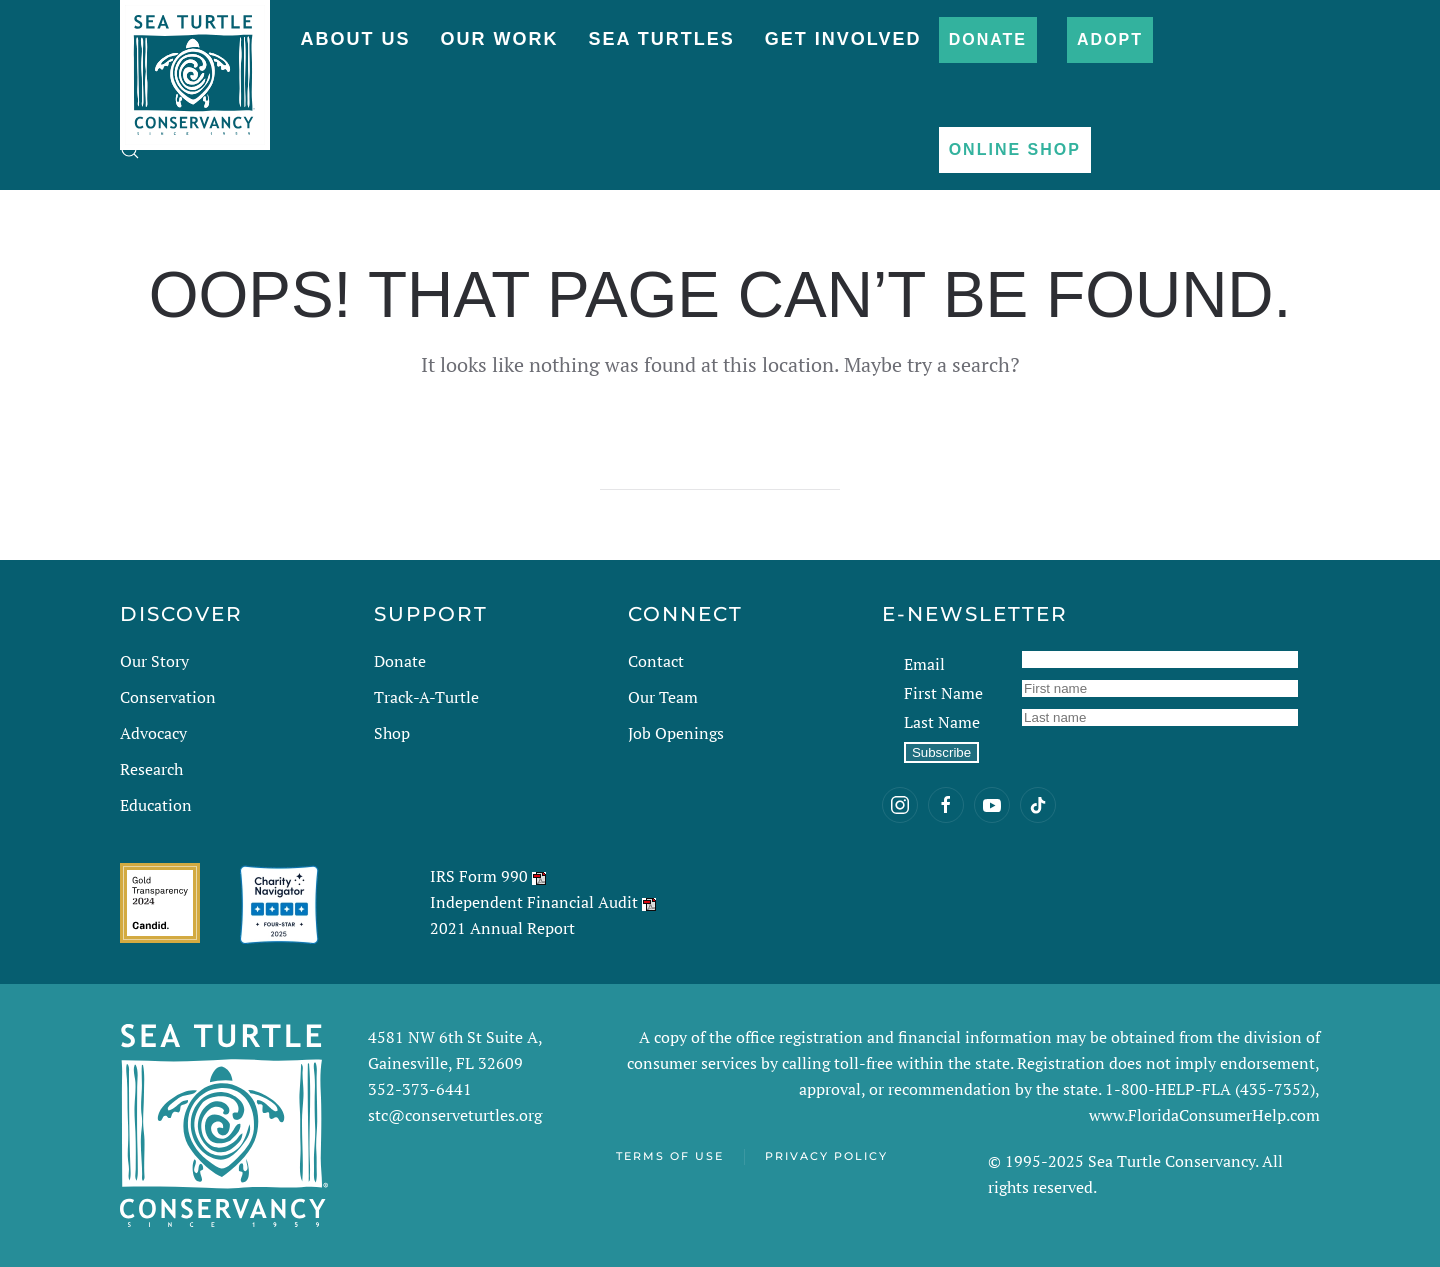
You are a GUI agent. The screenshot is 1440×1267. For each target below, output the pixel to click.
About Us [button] (355, 39)
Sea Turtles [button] (661, 39)
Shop (392, 733)
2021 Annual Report (502, 928)
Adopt (1110, 39)
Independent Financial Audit (534, 902)
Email (924, 664)
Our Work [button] (499, 39)
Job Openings (676, 733)
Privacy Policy (826, 1156)
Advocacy (153, 733)
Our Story (154, 661)
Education (156, 805)
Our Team (663, 697)
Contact (656, 661)
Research (151, 769)
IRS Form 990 (479, 876)
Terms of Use (670, 1156)
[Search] (720, 470)
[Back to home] (195, 65)
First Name (943, 693)
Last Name (942, 722)
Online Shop (1015, 149)
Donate (988, 39)
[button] (130, 150)
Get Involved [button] (843, 39)
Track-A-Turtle (426, 697)
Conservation (168, 697)
